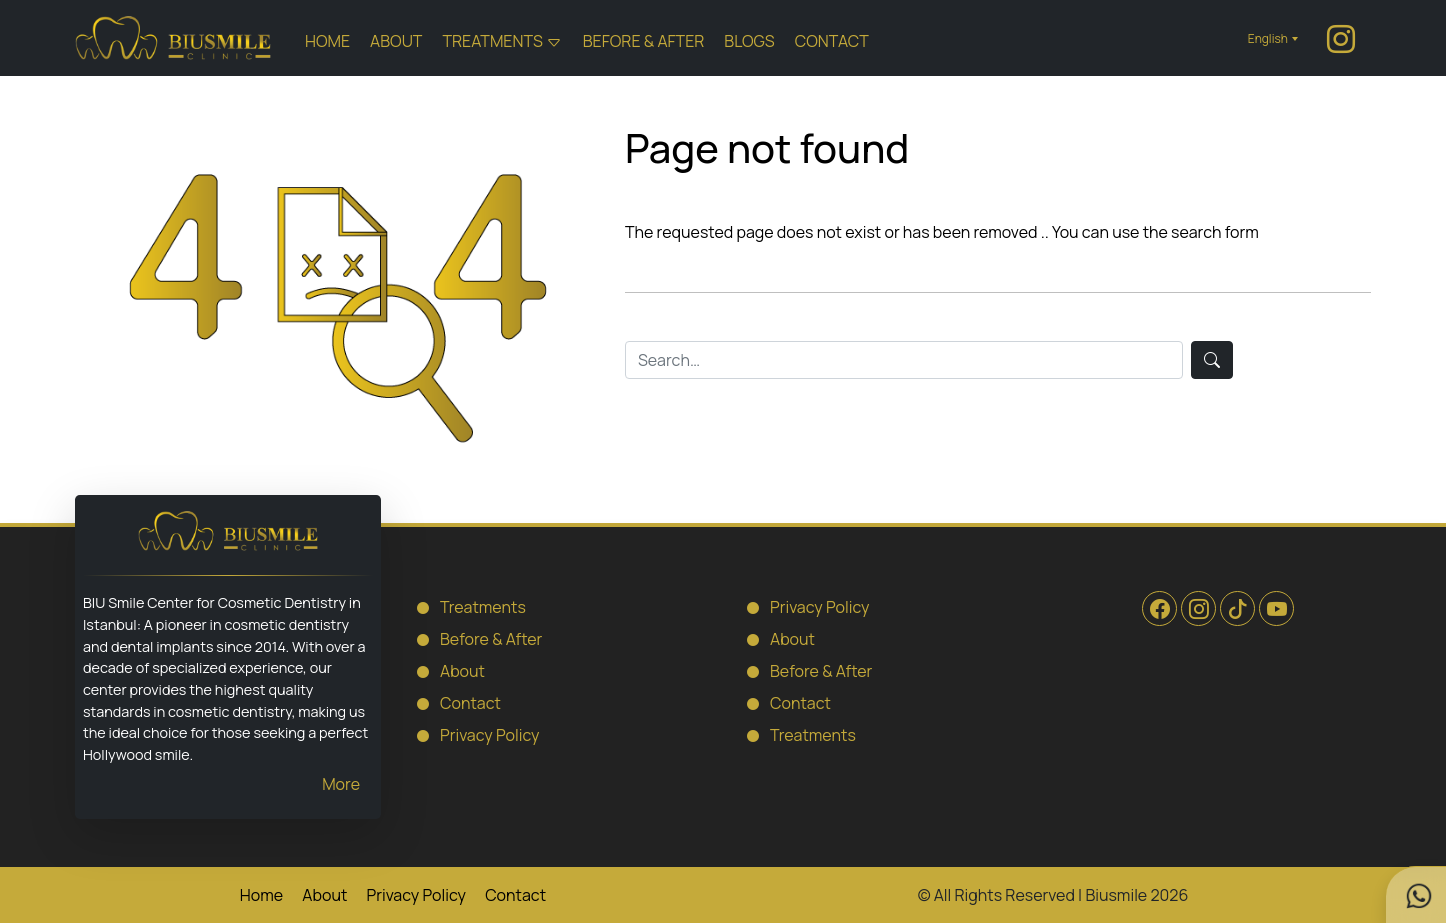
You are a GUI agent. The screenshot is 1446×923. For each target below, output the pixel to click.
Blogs (749, 41)
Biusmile (1116, 895)
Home (327, 41)
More (341, 784)
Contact (832, 41)
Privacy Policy (472, 734)
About (396, 41)
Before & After (644, 41)
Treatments (492, 41)
